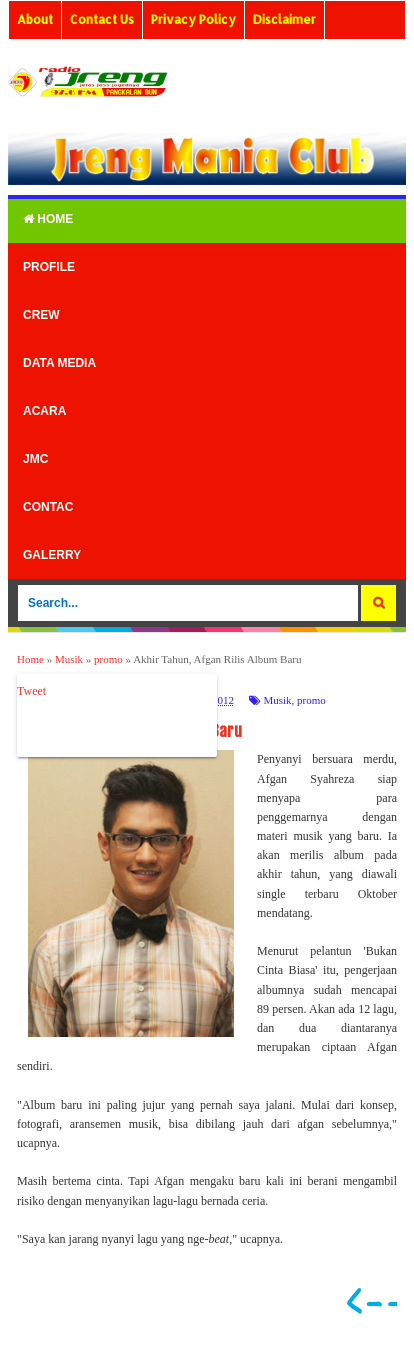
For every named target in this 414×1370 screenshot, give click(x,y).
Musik (277, 700)
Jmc (35, 459)
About (35, 19)
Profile (49, 267)
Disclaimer (284, 19)
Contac (48, 507)
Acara (44, 411)
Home (48, 219)
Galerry (52, 555)
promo (311, 700)
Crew (41, 315)
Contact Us (102, 19)
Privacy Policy (193, 19)
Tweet (31, 691)
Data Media (59, 363)
